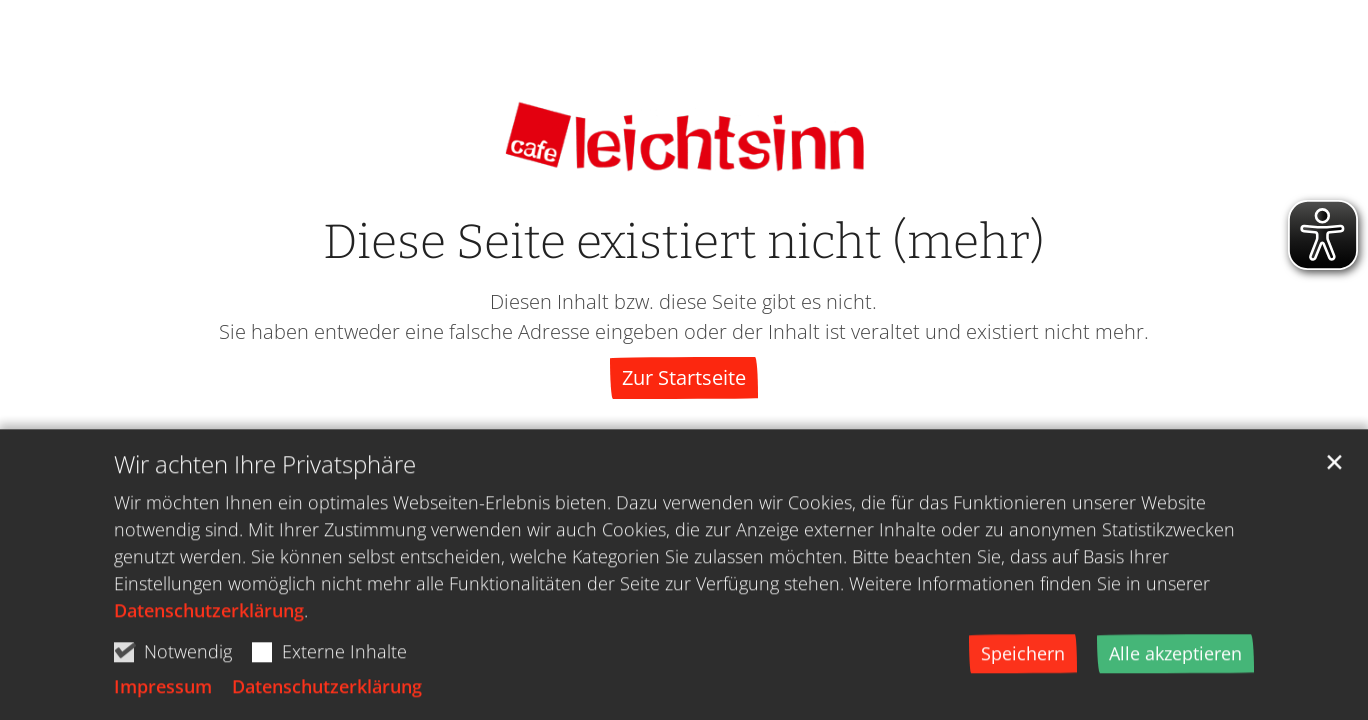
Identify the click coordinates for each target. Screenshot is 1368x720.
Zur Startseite (684, 377)
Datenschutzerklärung (209, 616)
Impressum (163, 692)
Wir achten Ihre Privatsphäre (265, 470)
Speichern (1023, 659)
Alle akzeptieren (1175, 659)
